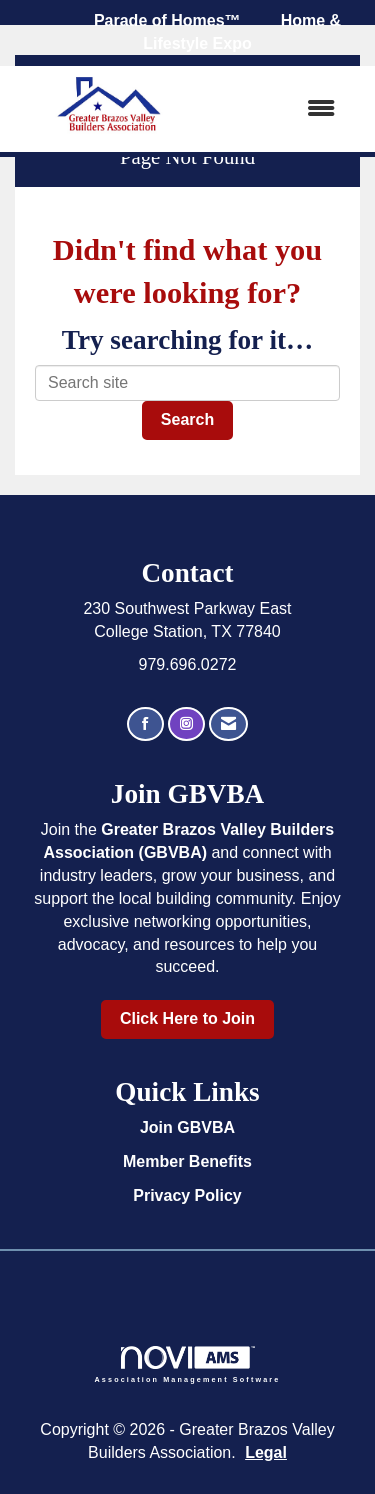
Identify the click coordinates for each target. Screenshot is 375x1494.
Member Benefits (187, 1161)
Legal (266, 1452)
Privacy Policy (187, 1195)
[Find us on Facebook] (145, 724)
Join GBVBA (187, 1127)
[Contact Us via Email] (228, 724)
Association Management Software (188, 1364)
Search (187, 419)
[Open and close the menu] (280, 109)
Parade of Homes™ (167, 20)
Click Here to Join (187, 1018)
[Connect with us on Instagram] (186, 724)
